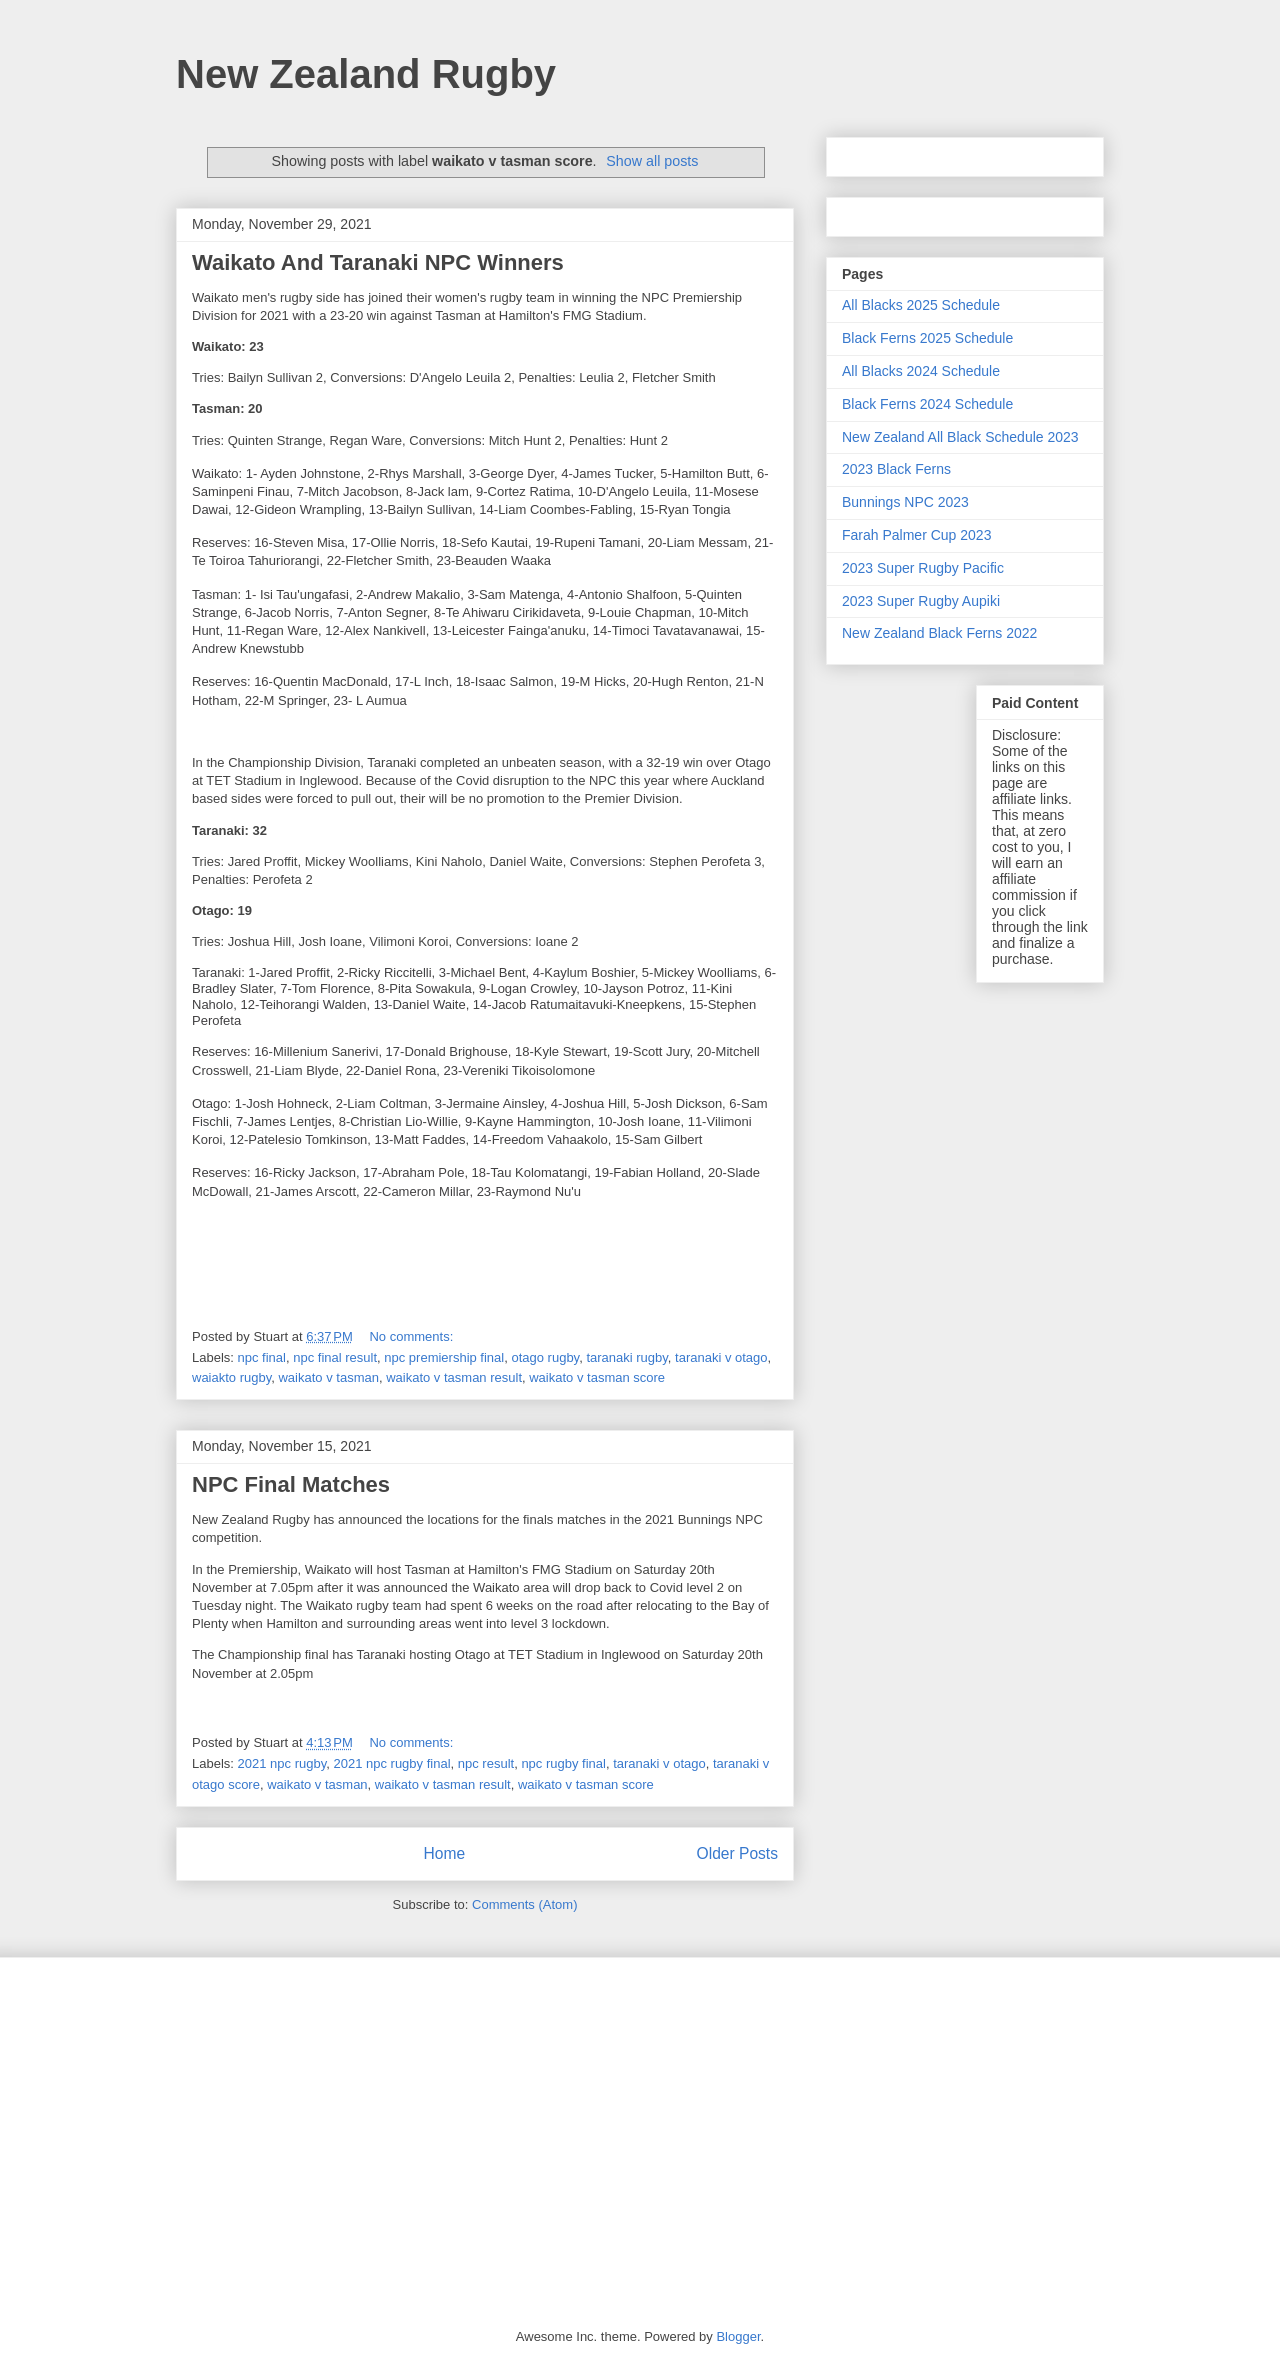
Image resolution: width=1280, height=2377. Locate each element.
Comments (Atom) (524, 1904)
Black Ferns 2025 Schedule (927, 338)
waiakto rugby (231, 1377)
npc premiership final (444, 1357)
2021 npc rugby (282, 1763)
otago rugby (545, 1357)
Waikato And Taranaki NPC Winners (378, 262)
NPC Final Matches (291, 1484)
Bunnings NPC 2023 (905, 502)
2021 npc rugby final (391, 1763)
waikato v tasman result (454, 1377)
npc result (486, 1763)
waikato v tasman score (597, 1377)
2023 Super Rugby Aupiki (921, 601)
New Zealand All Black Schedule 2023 (960, 437)
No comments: (412, 1336)
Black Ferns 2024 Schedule (927, 404)
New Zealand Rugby (366, 74)
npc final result (335, 1357)
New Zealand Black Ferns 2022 (939, 633)
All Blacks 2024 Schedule (921, 371)
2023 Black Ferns (896, 469)
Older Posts (737, 1853)
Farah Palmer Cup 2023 (916, 535)
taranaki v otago (721, 1357)
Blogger (738, 2336)
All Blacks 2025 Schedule (921, 305)
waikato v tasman (328, 1377)
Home (444, 1853)
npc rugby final (563, 1763)
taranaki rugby (626, 1357)
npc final (262, 1357)
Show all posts (652, 161)
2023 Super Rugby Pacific (923, 568)
